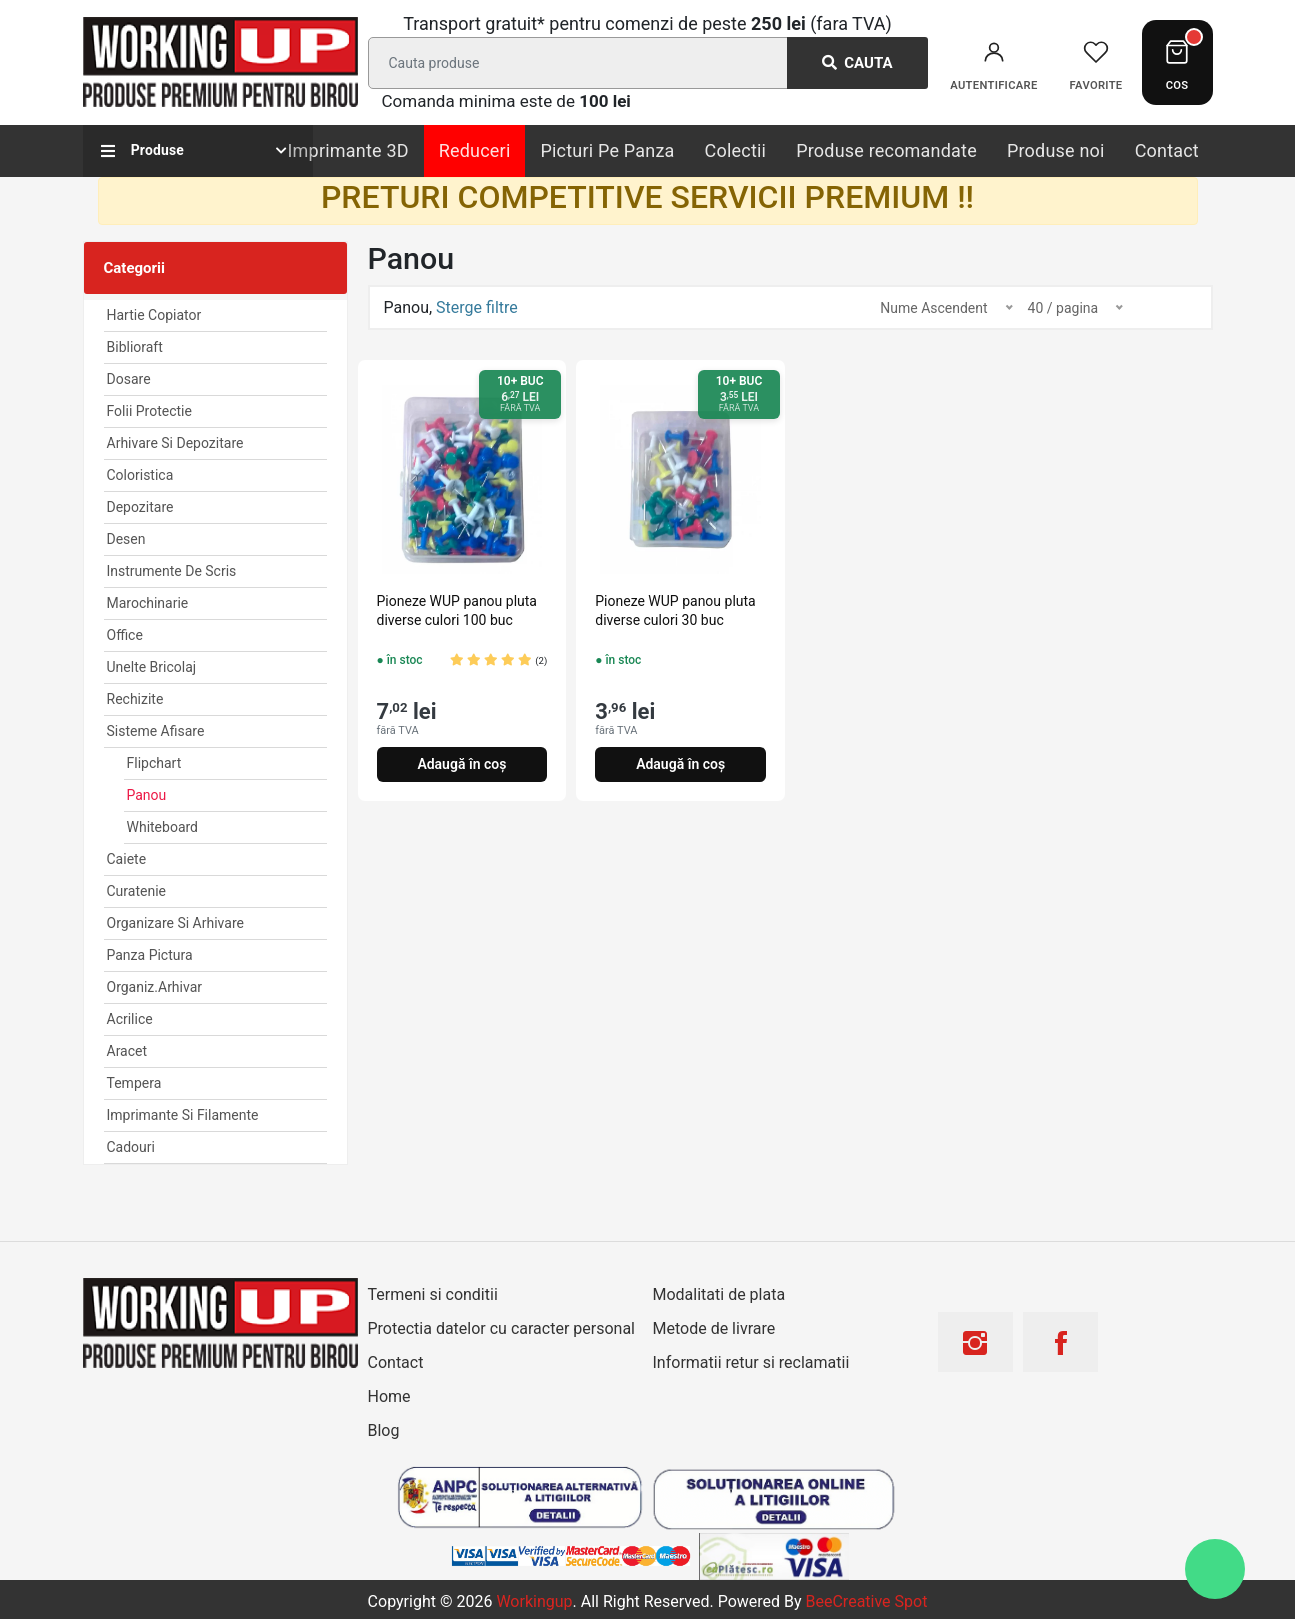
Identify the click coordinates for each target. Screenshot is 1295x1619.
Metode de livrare (714, 1328)
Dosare (129, 379)
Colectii (736, 150)
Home (389, 1396)
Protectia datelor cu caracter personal (501, 1328)
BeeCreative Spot (867, 1601)
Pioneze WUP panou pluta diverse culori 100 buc (457, 610)
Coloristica (140, 475)
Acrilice (130, 1019)
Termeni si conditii (433, 1294)
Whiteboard (163, 827)
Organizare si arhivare (175, 923)
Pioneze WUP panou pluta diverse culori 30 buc (675, 610)
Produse (143, 150)
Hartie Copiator (154, 315)
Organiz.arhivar (155, 987)
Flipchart (154, 763)
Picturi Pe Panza (607, 150)
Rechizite (135, 699)
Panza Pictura (150, 955)
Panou (147, 795)
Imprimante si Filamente (183, 1115)
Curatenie (136, 891)
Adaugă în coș (461, 764)
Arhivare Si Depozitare (175, 443)
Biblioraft (135, 347)
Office (125, 635)
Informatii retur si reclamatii (751, 1362)
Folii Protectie (149, 411)
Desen (126, 539)
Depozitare (140, 507)
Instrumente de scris (172, 571)
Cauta (857, 63)
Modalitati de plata (719, 1294)
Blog (384, 1430)
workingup (534, 1601)
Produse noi (1056, 150)
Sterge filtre (477, 307)
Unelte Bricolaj (152, 667)
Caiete (127, 859)
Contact (1167, 150)
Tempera (134, 1083)
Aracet (127, 1051)
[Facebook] (1061, 1349)
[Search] (644, 63)
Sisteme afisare (156, 731)
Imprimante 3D (348, 150)
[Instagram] (975, 1349)
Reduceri (475, 150)
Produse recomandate (886, 150)
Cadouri (131, 1147)
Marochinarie (148, 603)
